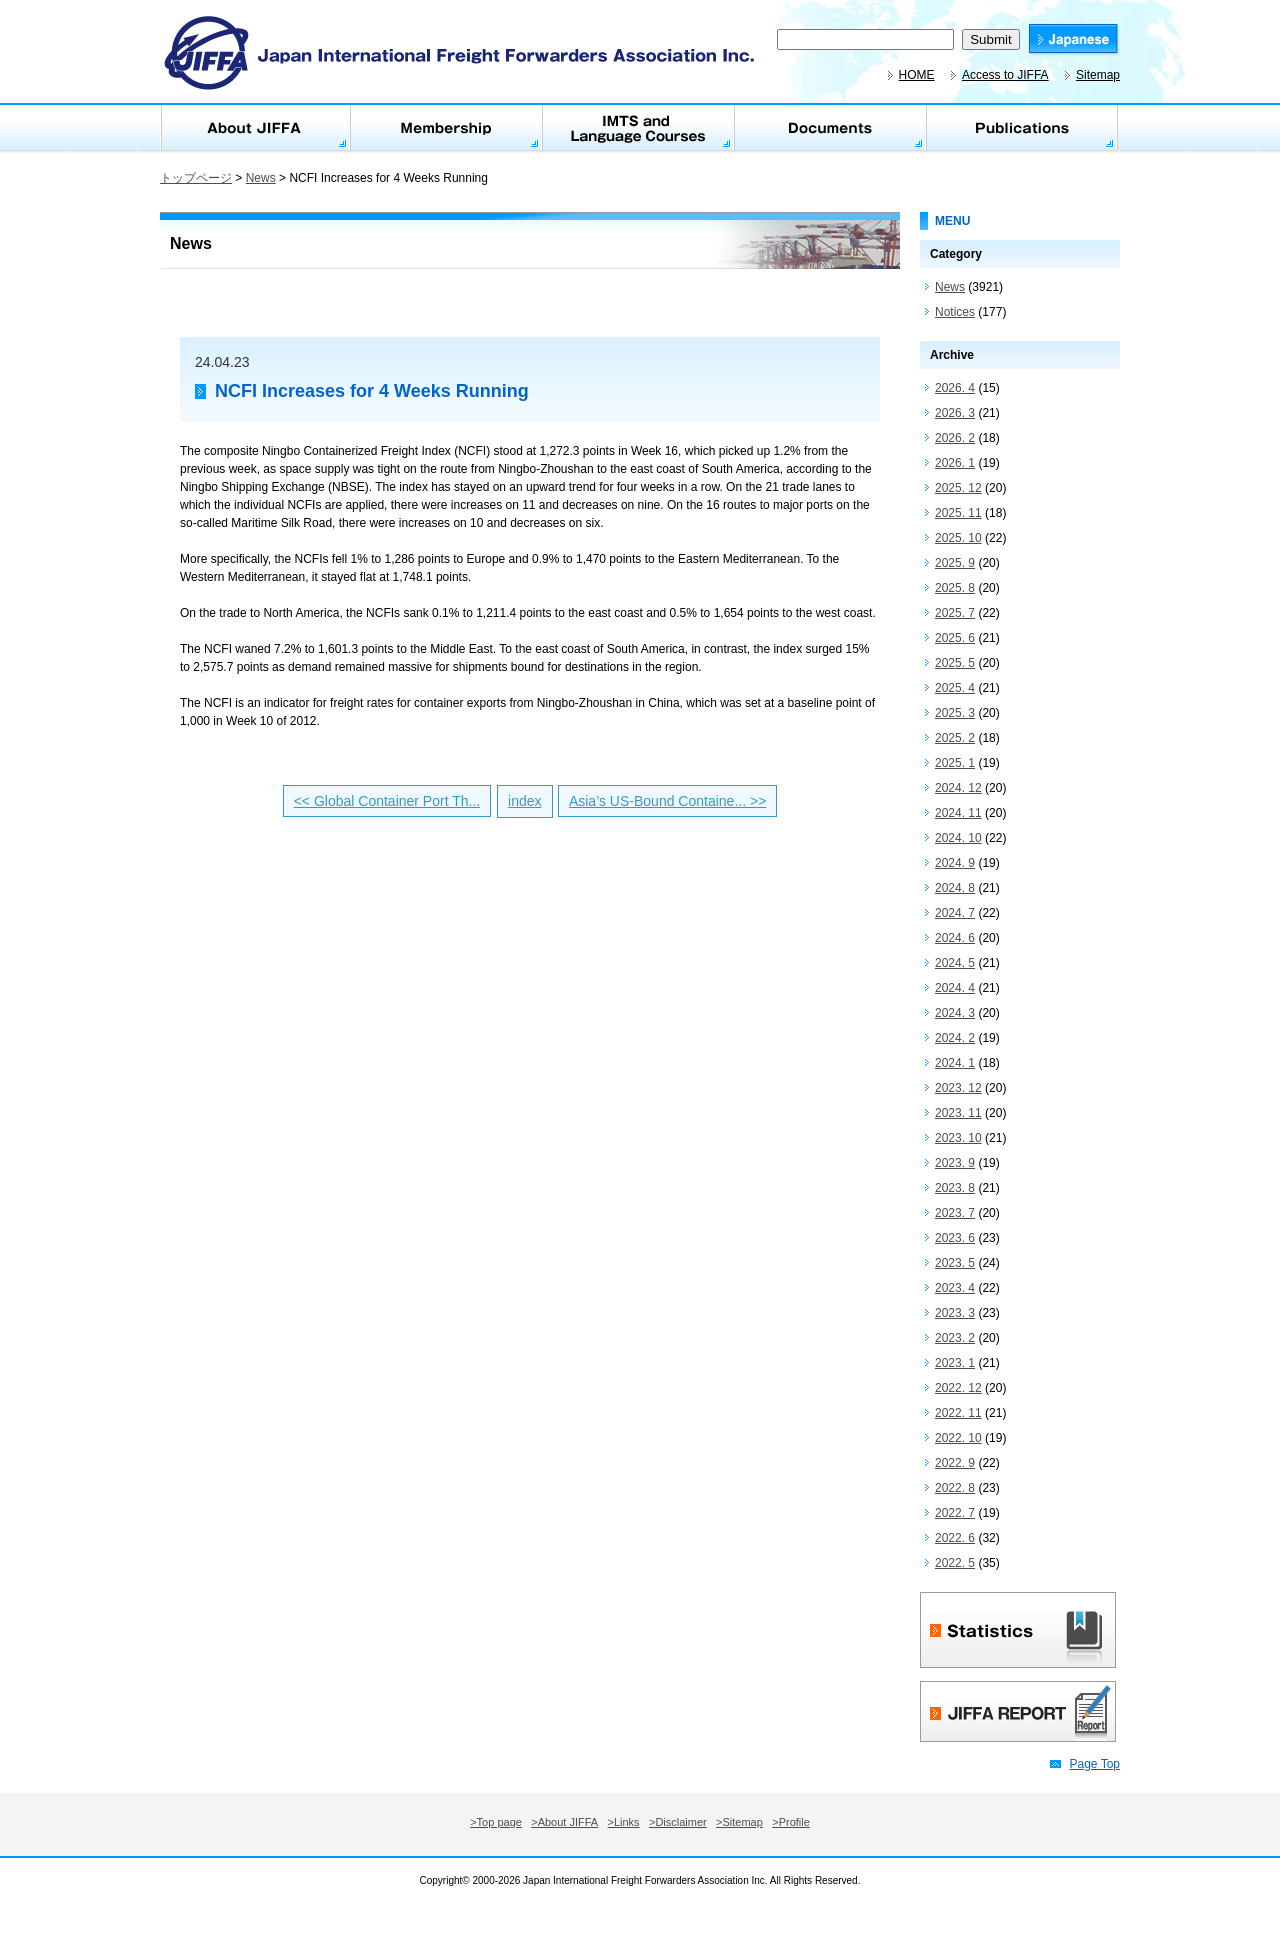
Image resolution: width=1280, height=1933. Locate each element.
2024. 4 (955, 988)
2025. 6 (955, 638)
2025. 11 (958, 513)
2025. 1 (955, 763)
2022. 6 (955, 1538)
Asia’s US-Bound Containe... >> (667, 801)
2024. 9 (955, 863)
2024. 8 (955, 888)
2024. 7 (955, 913)
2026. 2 (955, 438)
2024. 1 (955, 1063)
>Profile (791, 1822)
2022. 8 (955, 1488)
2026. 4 (955, 388)
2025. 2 (955, 738)
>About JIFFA (564, 1822)
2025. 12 (958, 488)
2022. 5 (955, 1563)
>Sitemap (739, 1822)
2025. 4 (955, 688)
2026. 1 (955, 463)
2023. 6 (955, 1238)
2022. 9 (955, 1463)
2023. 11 (958, 1113)
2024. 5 (955, 963)
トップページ (196, 178)
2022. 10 (958, 1438)
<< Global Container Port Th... (387, 801)
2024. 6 (955, 938)
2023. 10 (958, 1138)
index (524, 801)
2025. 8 (955, 588)
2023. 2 (955, 1338)
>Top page (496, 1822)
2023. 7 (955, 1213)
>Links (624, 1822)
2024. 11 (958, 813)
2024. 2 (955, 1038)
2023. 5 (955, 1263)
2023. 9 (955, 1163)
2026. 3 (955, 413)
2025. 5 (955, 663)
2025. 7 (955, 613)
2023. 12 (958, 1088)
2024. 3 (955, 1013)
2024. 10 (958, 838)
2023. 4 (955, 1288)
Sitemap (1098, 75)
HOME (917, 75)
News (261, 178)
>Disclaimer (678, 1822)
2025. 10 (958, 538)
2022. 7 (955, 1513)
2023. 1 (955, 1363)
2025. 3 (955, 713)
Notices (955, 312)
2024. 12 (958, 788)
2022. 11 (958, 1413)
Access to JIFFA (1005, 75)
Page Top (1095, 1764)
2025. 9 (955, 563)
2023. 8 (955, 1188)
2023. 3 (955, 1313)
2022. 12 (958, 1388)
